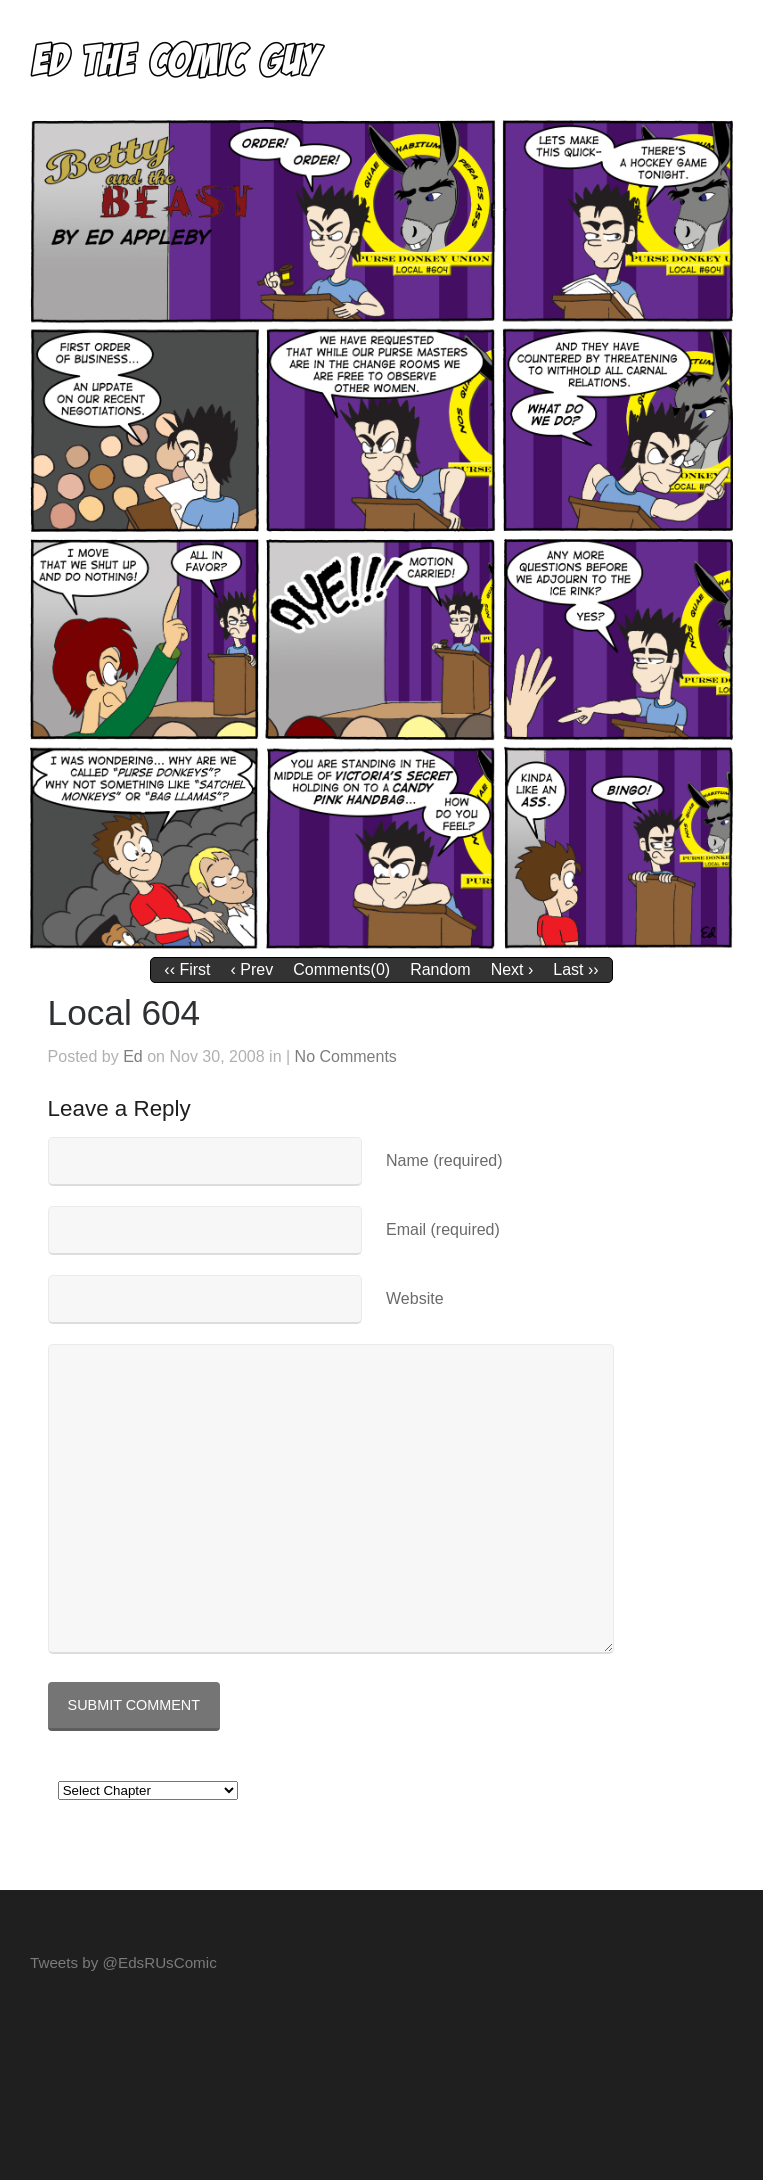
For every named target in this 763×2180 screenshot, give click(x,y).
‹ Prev (252, 969)
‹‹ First (187, 969)
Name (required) (444, 1160)
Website (415, 1298)
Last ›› (575, 969)
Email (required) (443, 1229)
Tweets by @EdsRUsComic (123, 1962)
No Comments (346, 1056)
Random (440, 969)
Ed (133, 1056)
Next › (512, 969)
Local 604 (124, 1012)
